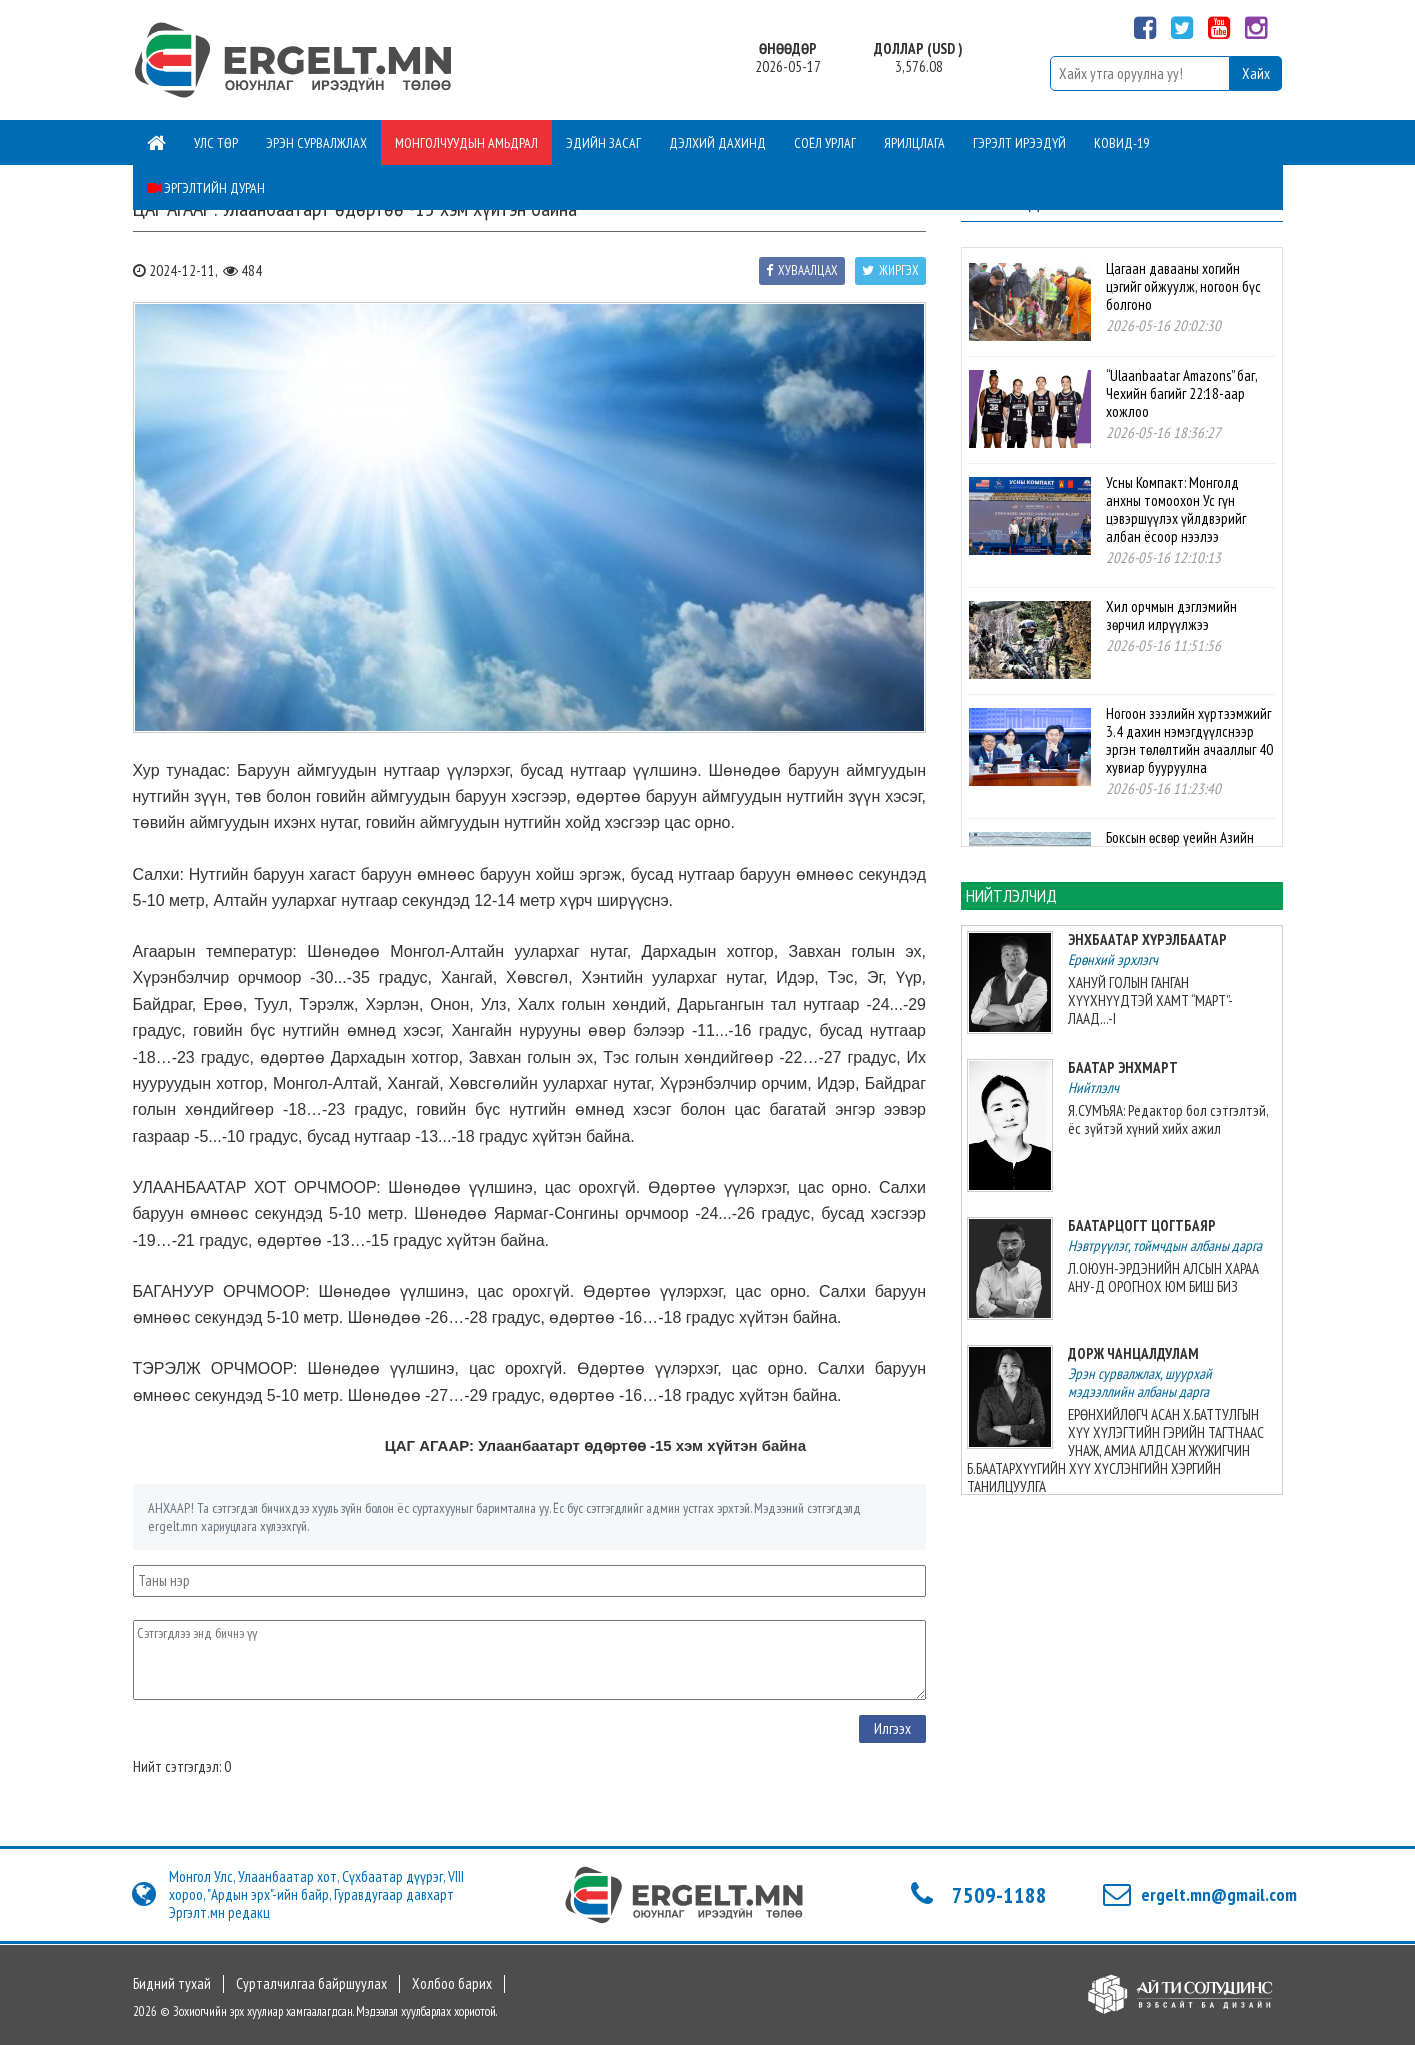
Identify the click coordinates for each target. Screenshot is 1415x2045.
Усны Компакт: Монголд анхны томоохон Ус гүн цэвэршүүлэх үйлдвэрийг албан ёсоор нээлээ (1176, 509)
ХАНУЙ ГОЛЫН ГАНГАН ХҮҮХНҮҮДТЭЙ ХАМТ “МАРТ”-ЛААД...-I (1150, 1000)
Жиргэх (890, 270)
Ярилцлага (914, 143)
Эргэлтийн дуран (206, 188)
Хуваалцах (802, 270)
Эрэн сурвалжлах (316, 143)
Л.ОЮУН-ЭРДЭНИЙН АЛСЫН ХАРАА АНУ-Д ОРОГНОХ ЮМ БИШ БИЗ (1163, 1277)
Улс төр (216, 143)
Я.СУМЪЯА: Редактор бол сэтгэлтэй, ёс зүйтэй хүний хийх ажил (1168, 1119)
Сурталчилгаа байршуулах (311, 1984)
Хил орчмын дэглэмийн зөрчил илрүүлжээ (1171, 615)
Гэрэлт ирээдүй (1019, 143)
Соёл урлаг (825, 143)
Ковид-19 (1121, 143)
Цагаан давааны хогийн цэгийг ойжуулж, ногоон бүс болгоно (1183, 286)
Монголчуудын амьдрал (466, 143)
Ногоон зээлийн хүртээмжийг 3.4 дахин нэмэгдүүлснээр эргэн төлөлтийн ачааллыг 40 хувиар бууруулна (1189, 740)
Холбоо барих (452, 1984)
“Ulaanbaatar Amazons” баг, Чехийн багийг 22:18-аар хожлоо (1181, 393)
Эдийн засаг (603, 143)
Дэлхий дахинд (717, 143)
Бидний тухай (172, 1984)
